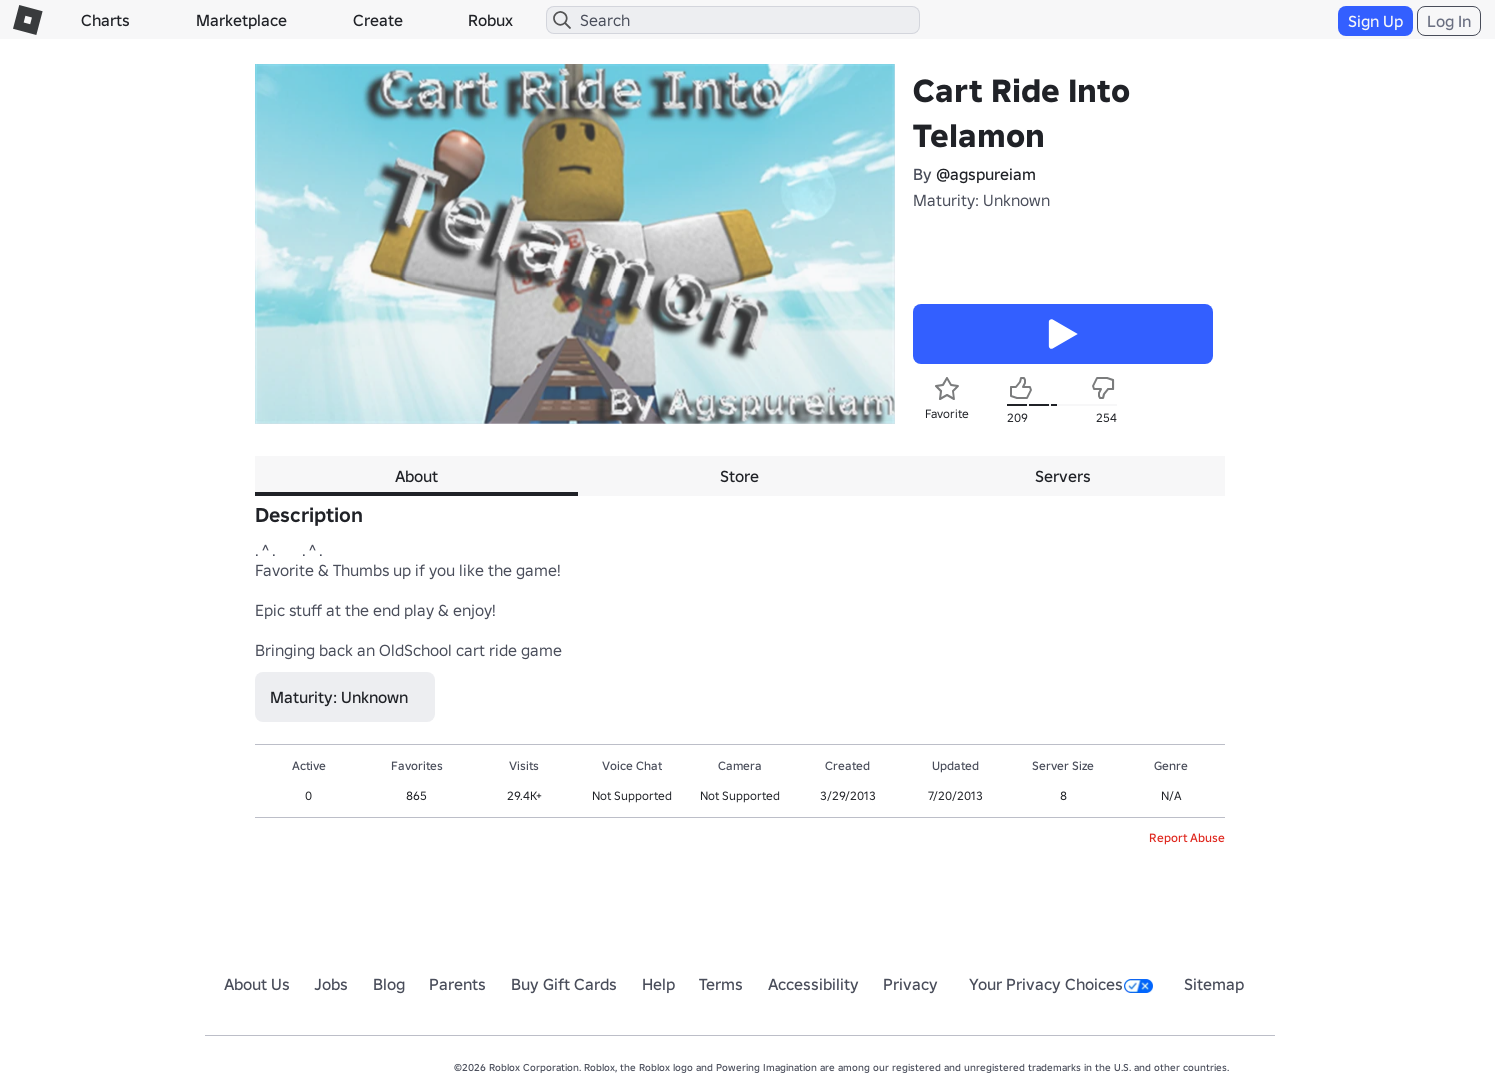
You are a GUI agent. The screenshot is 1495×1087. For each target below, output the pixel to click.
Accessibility (813, 984)
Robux (490, 20)
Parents (457, 984)
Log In (1449, 21)
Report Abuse (1187, 837)
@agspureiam (986, 174)
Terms (721, 984)
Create (378, 20)
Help (658, 984)
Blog (389, 984)
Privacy (910, 984)
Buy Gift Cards (564, 984)
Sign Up (1375, 21)
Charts (105, 20)
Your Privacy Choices (1061, 984)
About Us (257, 984)
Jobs (331, 984)
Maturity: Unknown (981, 200)
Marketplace (241, 20)
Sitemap (1214, 984)
